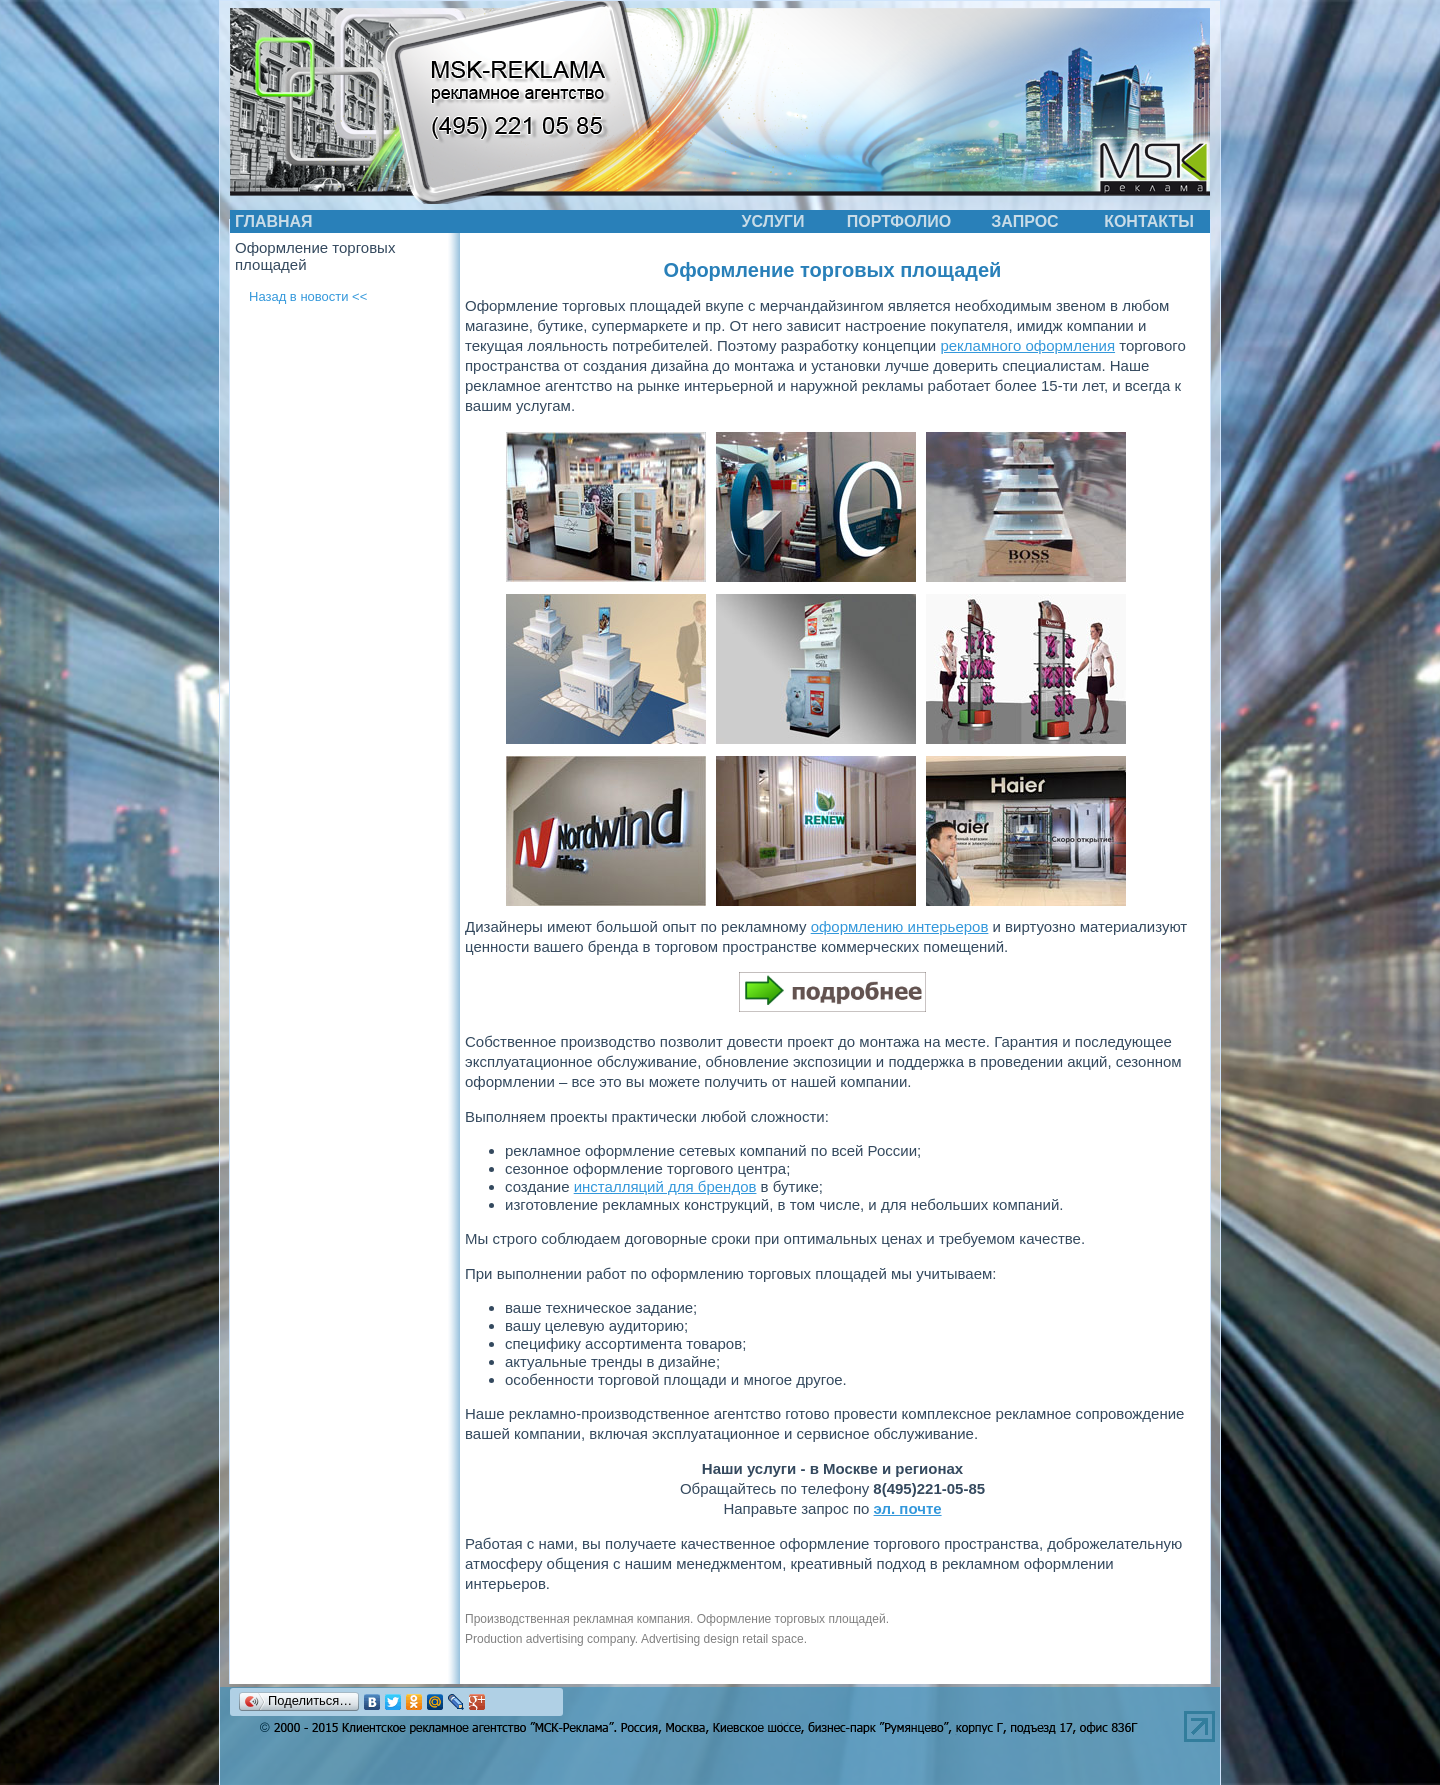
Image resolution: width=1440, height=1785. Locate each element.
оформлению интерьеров (900, 926)
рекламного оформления (1027, 345)
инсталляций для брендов (665, 1186)
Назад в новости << (308, 296)
